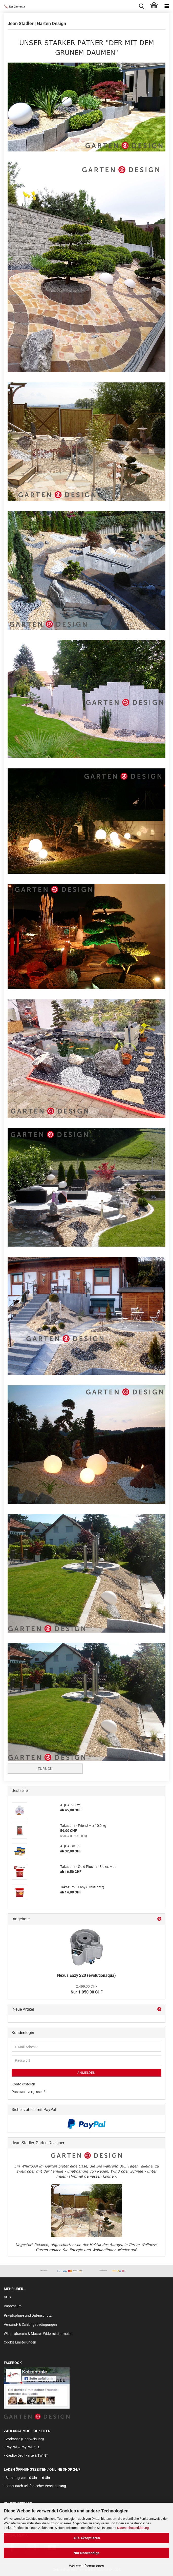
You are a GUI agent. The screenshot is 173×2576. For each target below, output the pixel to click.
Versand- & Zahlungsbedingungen (30, 2324)
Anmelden (86, 2073)
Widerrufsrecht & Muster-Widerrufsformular (38, 2334)
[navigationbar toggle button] (166, 6)
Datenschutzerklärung (133, 2528)
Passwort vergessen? (28, 2092)
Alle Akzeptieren (86, 2538)
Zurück (45, 1769)
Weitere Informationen (86, 2566)
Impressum (12, 2306)
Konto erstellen (23, 2084)
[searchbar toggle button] (141, 6)
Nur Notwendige (87, 2553)
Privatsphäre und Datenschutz (28, 2315)
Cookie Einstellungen (20, 2342)
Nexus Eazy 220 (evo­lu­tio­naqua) (86, 1975)
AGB (7, 2297)
